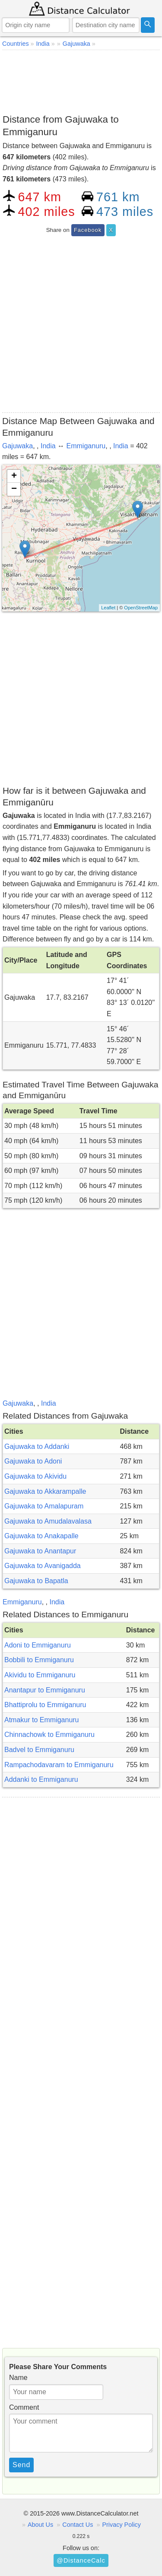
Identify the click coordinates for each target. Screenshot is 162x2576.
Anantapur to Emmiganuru (44, 1690)
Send (21, 2464)
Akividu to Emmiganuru (40, 1675)
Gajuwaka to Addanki (36, 1446)
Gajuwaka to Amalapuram (43, 1506)
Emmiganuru (86, 446)
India (48, 446)
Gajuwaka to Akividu (35, 1476)
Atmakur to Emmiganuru (41, 1720)
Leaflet (108, 607)
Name (18, 2377)
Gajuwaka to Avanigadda (42, 1565)
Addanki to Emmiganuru (41, 1779)
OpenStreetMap (141, 607)
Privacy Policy (121, 2524)
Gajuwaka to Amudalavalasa (48, 1521)
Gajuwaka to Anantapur (40, 1551)
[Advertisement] (81, 80)
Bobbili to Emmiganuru (39, 1659)
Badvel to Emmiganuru (39, 1749)
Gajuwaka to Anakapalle (41, 1536)
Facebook (88, 230)
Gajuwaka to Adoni (33, 1461)
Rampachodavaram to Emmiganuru (59, 1764)
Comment (24, 2407)
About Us (40, 2524)
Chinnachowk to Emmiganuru (49, 1734)
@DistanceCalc (81, 2560)
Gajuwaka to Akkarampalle (45, 1491)
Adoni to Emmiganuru (37, 1645)
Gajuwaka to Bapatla (36, 1580)
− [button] (14, 489)
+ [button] (14, 476)
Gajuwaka (17, 446)
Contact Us (77, 2524)
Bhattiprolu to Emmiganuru (45, 1704)
